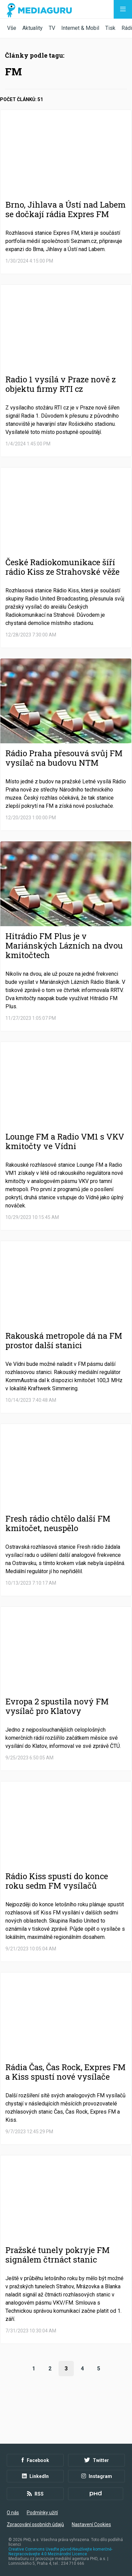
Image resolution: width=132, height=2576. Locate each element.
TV (52, 28)
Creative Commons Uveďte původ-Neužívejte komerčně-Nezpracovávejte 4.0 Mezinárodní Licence (60, 2551)
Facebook (35, 2460)
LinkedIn (35, 2476)
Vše (11, 28)
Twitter (96, 2460)
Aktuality (32, 28)
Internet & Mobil (80, 28)
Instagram (96, 2476)
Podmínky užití (42, 2512)
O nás (13, 2512)
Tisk (110, 28)
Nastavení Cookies (91, 2524)
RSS (35, 2494)
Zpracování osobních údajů (35, 2524)
